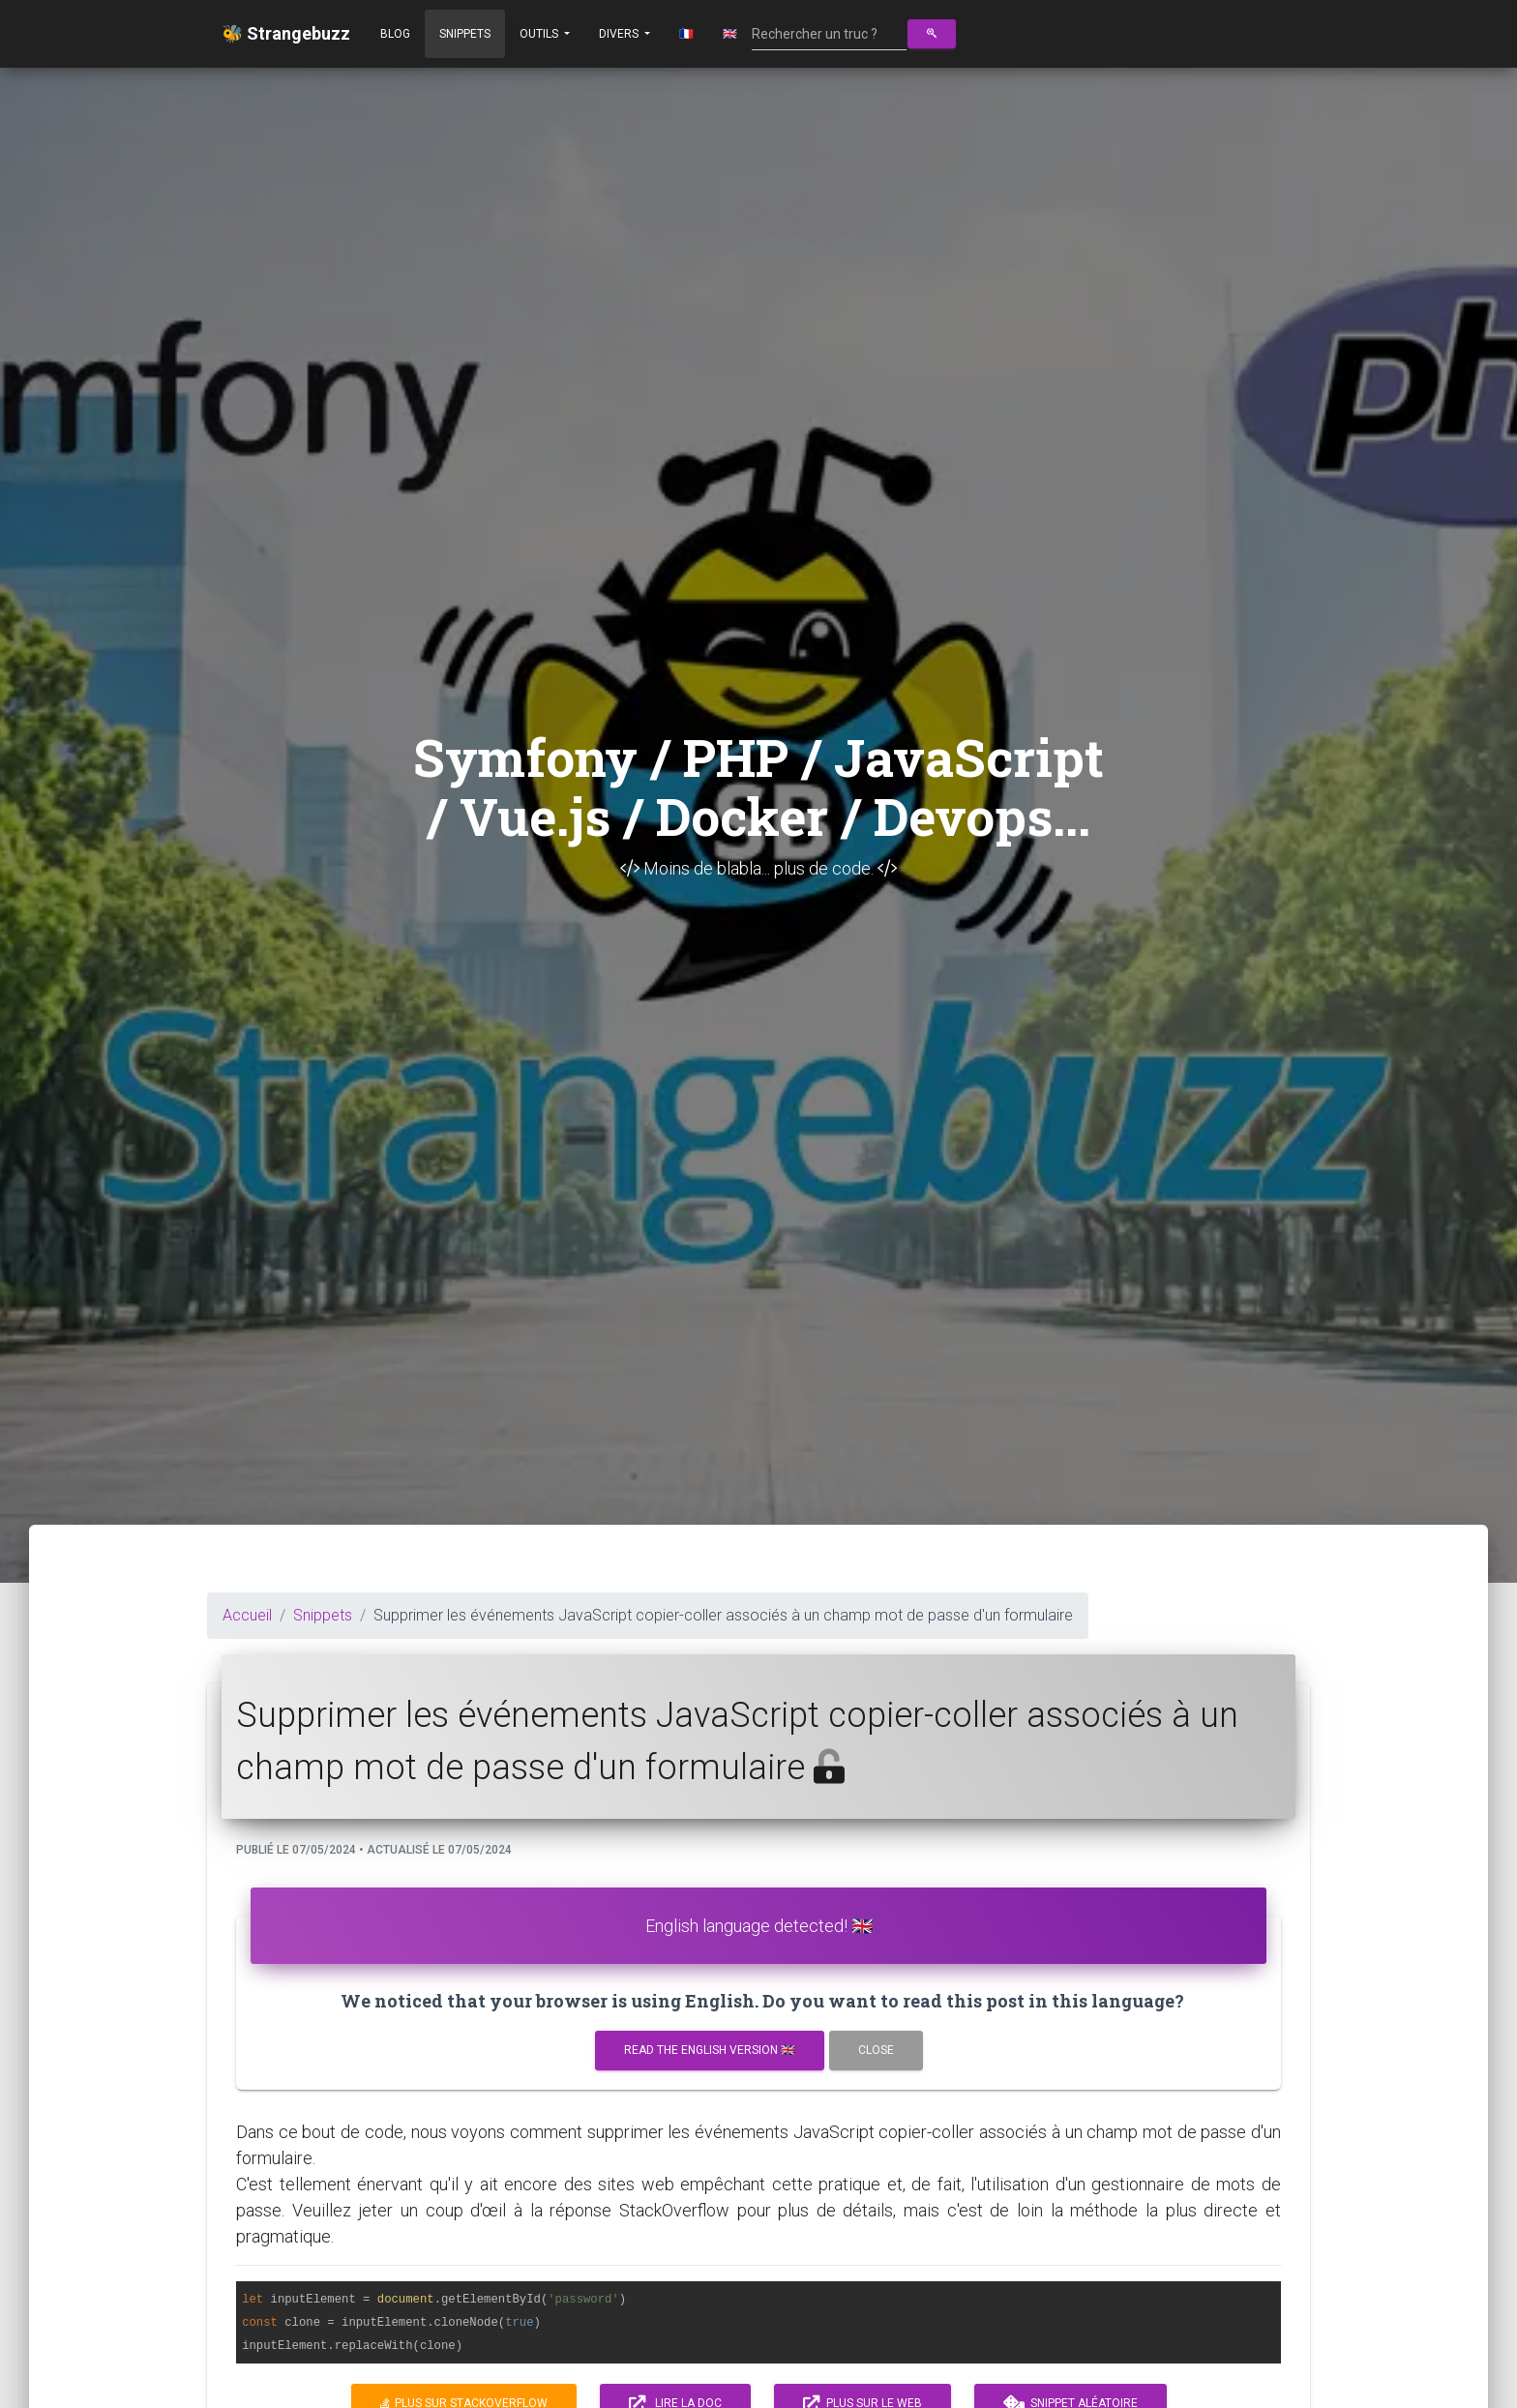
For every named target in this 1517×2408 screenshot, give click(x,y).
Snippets (465, 34)
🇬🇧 (730, 34)
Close (876, 2050)
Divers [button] (620, 34)
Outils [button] (540, 34)
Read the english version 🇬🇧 (709, 2050)
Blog (395, 34)
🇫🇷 (686, 34)
